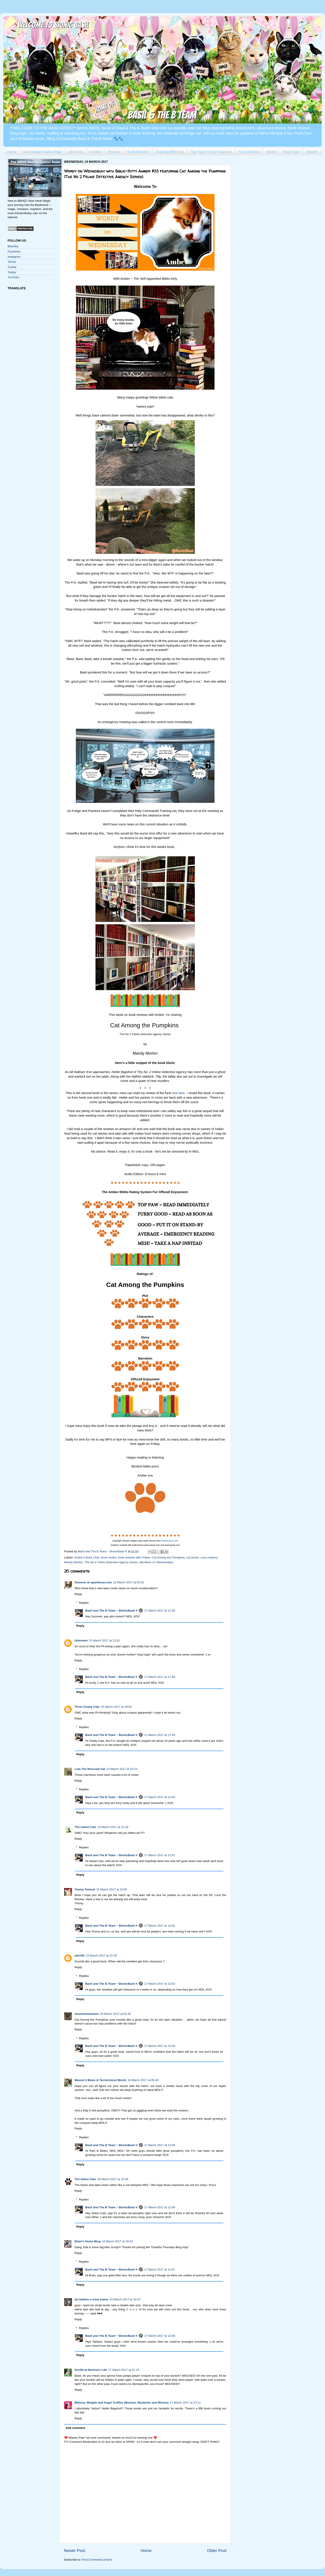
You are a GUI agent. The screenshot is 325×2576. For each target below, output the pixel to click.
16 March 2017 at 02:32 (115, 2013)
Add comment (75, 2428)
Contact (96, 152)
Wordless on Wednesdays (156, 1562)
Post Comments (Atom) (97, 2559)
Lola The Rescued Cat (90, 1769)
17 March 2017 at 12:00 (159, 1797)
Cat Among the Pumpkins (168, 1557)
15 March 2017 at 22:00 (111, 1889)
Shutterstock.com (169, 1541)
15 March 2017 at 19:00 (116, 1706)
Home (11, 152)
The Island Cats (85, 1827)
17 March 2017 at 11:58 (159, 1610)
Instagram (14, 256)
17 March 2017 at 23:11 (185, 2402)
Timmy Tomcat (85, 1889)
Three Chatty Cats (87, 1706)
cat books (192, 1557)
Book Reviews (138, 152)
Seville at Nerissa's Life (91, 2369)
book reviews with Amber (134, 1557)
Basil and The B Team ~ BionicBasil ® (111, 1610)
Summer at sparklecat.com (93, 1582)
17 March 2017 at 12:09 (159, 2335)
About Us (75, 152)
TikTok (12, 261)
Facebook (14, 251)
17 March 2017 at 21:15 (123, 2369)
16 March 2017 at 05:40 (143, 2080)
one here (178, 1093)
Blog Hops (291, 152)
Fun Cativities (249, 152)
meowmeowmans (87, 2013)
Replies (84, 1602)
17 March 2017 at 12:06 (159, 2207)
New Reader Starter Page (42, 152)
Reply (78, 1594)
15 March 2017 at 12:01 (104, 1640)
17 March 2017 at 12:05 (159, 2145)
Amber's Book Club (86, 1557)
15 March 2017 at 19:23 (121, 1769)
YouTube (13, 277)
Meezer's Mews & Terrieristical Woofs (100, 2080)
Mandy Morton (73, 1562)
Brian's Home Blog (88, 2241)
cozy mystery (208, 1557)
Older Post (216, 2550)
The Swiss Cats (85, 2179)
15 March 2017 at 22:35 (101, 1955)
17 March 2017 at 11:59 (159, 1735)
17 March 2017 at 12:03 (159, 2045)
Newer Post (74, 2550)
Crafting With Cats (170, 152)
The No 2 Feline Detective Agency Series (111, 1562)
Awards (312, 152)
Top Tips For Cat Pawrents (211, 152)
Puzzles (114, 152)
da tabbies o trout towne (91, 2299)
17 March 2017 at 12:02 (159, 1983)
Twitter (12, 272)
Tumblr (12, 267)
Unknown (81, 1640)
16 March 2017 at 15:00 (112, 2179)
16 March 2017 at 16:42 (117, 2241)
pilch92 (80, 1955)
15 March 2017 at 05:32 (128, 1582)
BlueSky (13, 246)
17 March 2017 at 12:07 (159, 2269)
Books (271, 152)
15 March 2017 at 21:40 (113, 1827)
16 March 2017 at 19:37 (125, 2299)
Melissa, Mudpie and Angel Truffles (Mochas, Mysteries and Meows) (122, 2402)
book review (108, 1557)
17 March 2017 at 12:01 (159, 1855)
